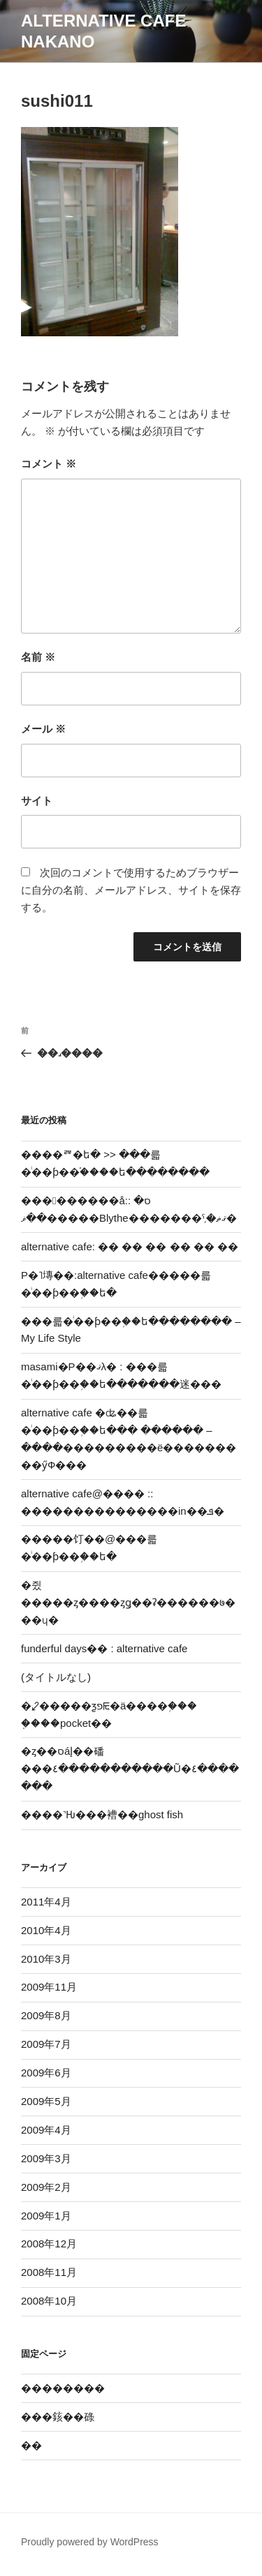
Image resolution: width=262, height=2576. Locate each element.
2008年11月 (49, 2272)
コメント (48, 464)
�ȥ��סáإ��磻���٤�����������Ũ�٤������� (130, 1768)
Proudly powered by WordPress (90, 2541)
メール (43, 729)
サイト (36, 801)
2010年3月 (46, 1959)
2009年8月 (46, 2015)
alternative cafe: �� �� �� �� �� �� (129, 1246)
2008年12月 (49, 2243)
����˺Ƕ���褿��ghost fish (102, 1814)
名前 (38, 657)
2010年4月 (46, 1930)
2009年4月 (46, 2130)
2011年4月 (46, 1902)
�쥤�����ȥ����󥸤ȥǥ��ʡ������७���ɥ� (128, 1602)
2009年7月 (46, 2044)
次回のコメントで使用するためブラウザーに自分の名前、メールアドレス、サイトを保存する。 (131, 890)
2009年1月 (46, 2216)
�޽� (31, 2445)
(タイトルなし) (56, 1677)
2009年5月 (46, 2101)
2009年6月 (46, 2073)
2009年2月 (46, 2187)
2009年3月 (46, 2158)
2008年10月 (49, 2301)
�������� (63, 2388)
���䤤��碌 (57, 2417)
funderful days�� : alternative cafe (104, 1648)
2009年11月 (49, 1987)
